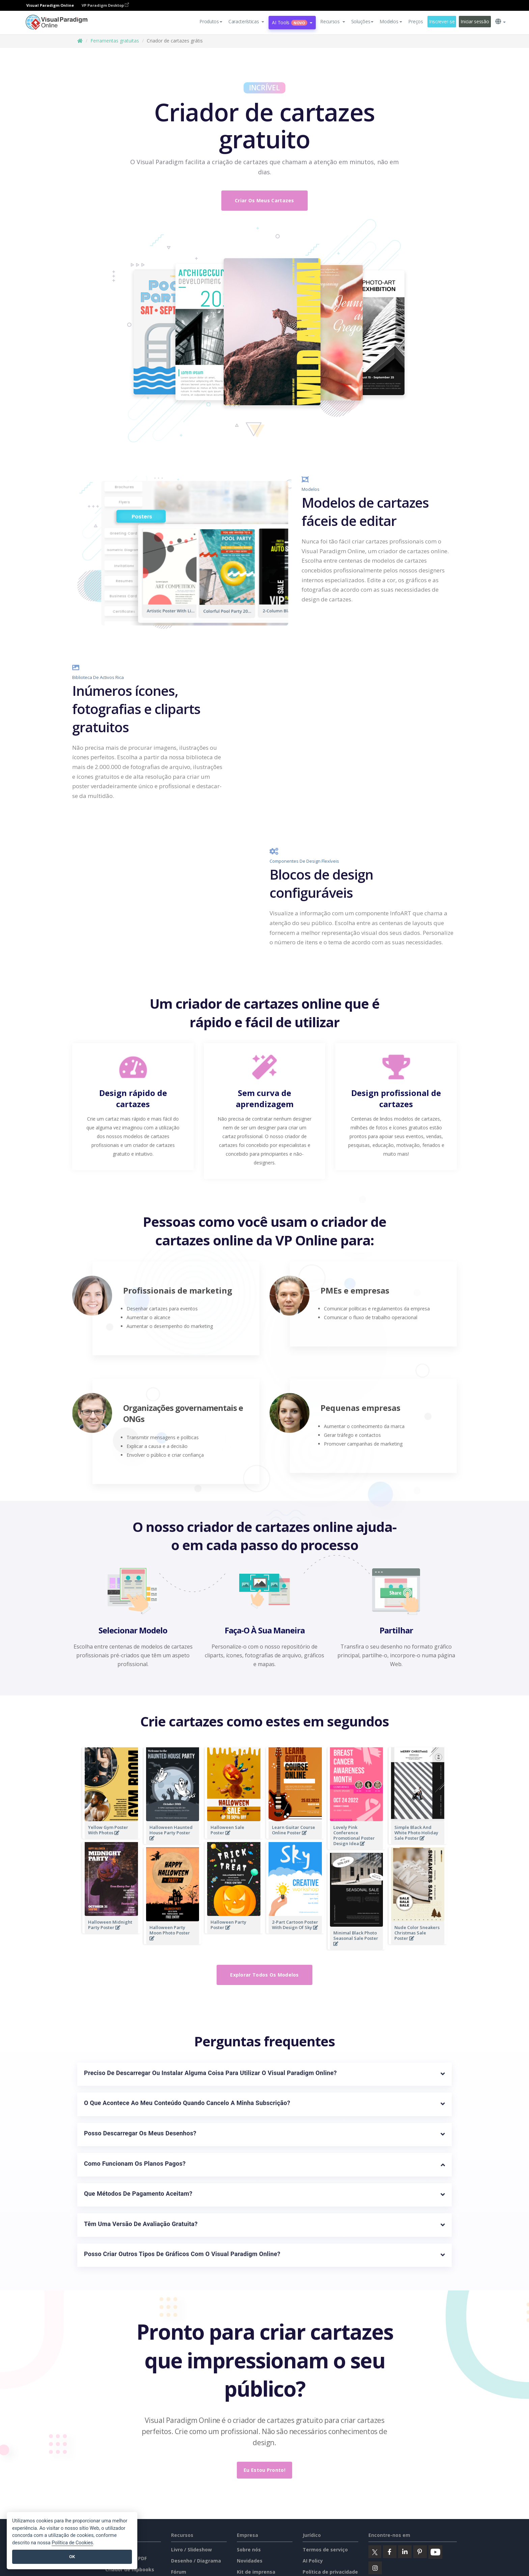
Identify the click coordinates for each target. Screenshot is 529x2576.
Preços (415, 21)
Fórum (178, 2572)
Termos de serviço (325, 2549)
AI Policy (313, 2560)
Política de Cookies (72, 2543)
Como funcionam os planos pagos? (135, 2163)
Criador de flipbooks (129, 2569)
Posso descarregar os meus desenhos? (140, 2133)
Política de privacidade (330, 2572)
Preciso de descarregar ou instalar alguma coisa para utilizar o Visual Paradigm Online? (210, 2072)
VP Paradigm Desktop (105, 5)
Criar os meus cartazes (264, 200)
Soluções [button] (362, 21)
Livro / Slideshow (191, 2549)
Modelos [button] (391, 21)
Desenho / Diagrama (196, 2560)
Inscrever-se (442, 21)
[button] (246, 21)
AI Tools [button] (292, 22)
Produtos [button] (210, 21)
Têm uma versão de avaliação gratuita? (141, 2223)
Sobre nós (249, 2549)
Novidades (249, 2560)
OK (72, 2556)
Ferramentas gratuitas (114, 40)
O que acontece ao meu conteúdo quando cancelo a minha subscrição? (187, 2102)
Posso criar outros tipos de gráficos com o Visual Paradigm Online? (182, 2253)
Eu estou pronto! (264, 2470)
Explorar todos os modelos (264, 1975)
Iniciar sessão (475, 21)
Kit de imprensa (256, 2572)
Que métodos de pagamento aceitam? (138, 2193)
